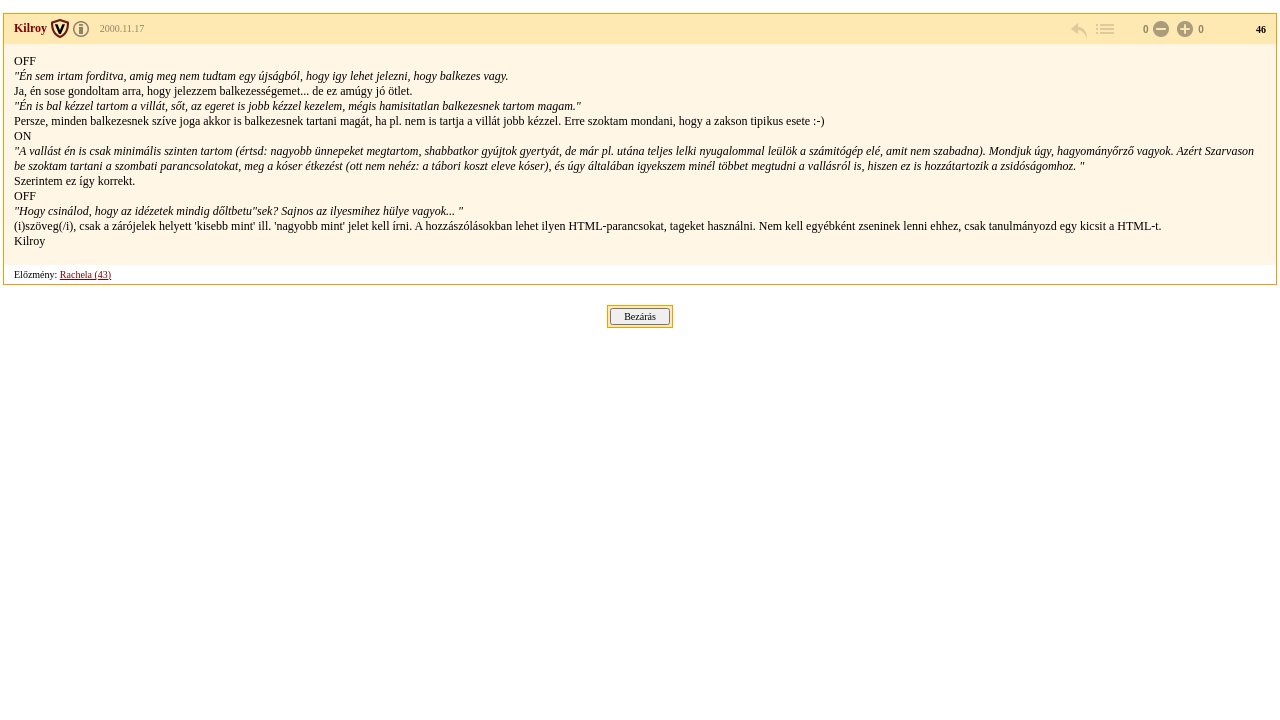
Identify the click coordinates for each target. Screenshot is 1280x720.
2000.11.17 (122, 28)
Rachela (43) (85, 274)
